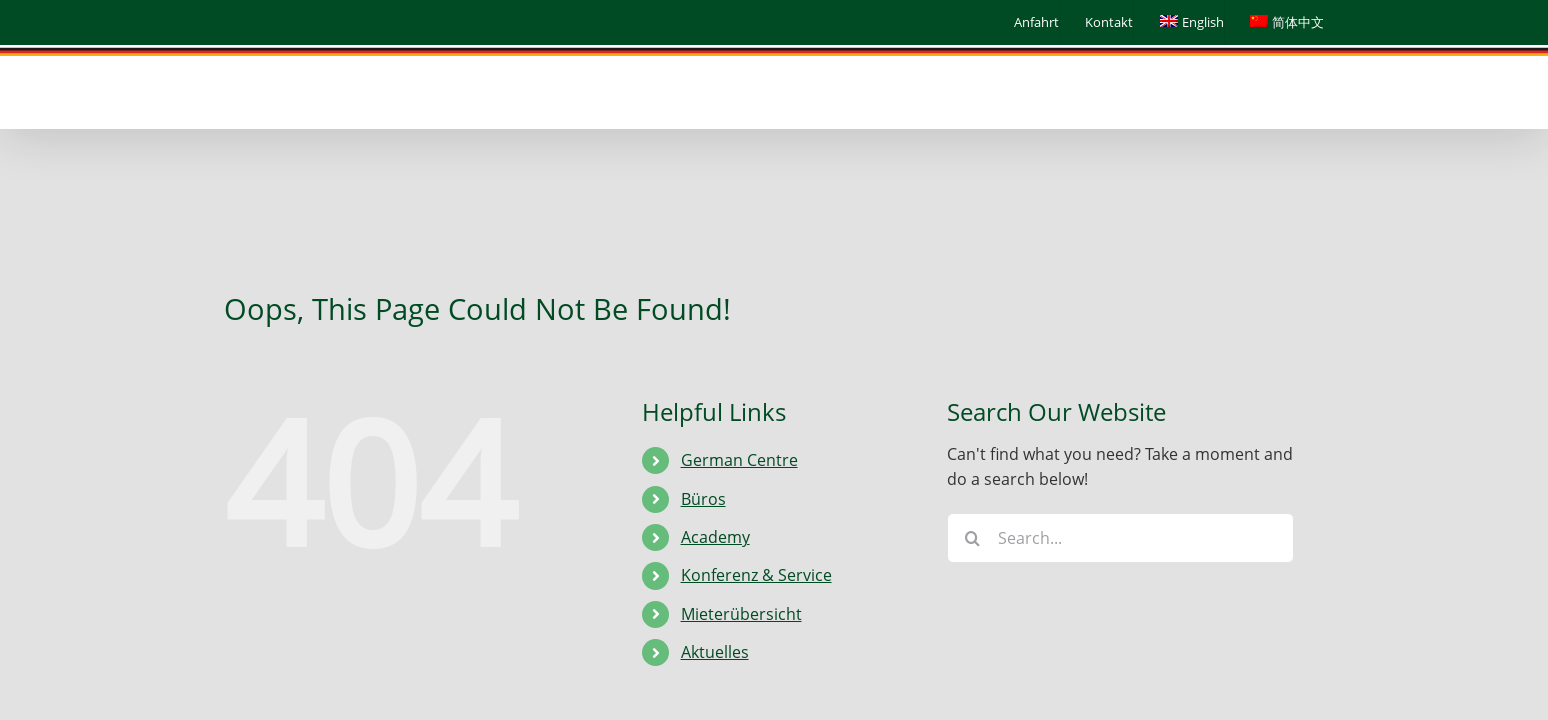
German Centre (739, 460)
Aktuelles (715, 652)
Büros (703, 499)
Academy (715, 537)
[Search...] (1120, 538)
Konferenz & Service (756, 575)
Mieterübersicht (741, 614)
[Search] (972, 538)
